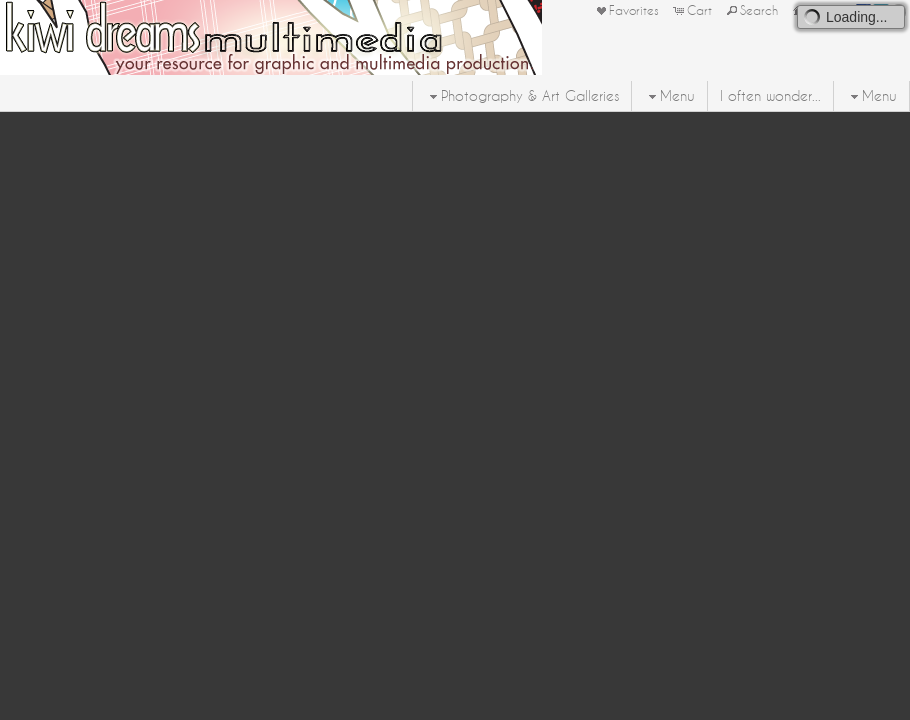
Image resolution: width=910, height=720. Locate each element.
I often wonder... (770, 96)
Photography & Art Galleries (522, 96)
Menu (669, 96)
